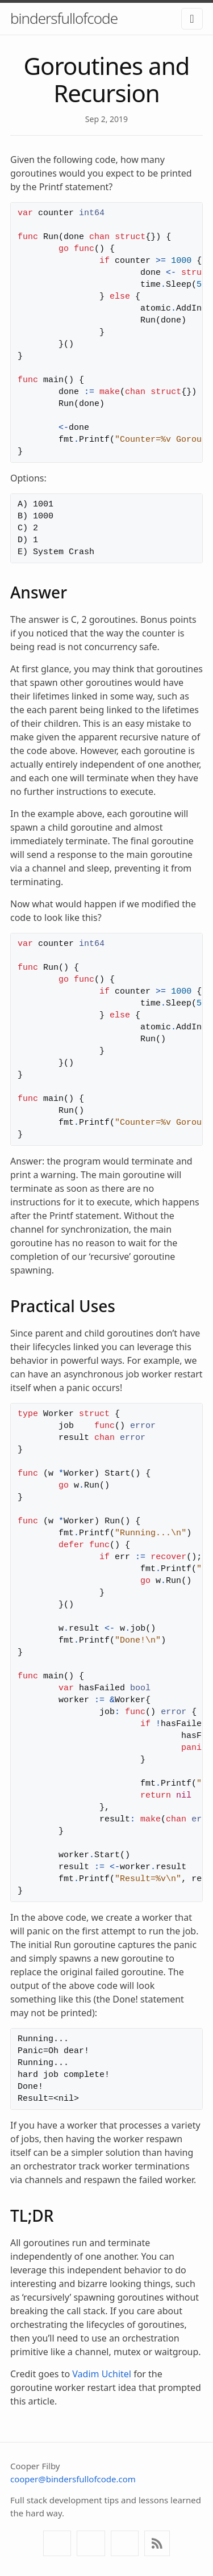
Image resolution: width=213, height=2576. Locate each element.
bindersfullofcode (64, 18)
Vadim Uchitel (101, 2374)
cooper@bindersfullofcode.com (73, 2479)
